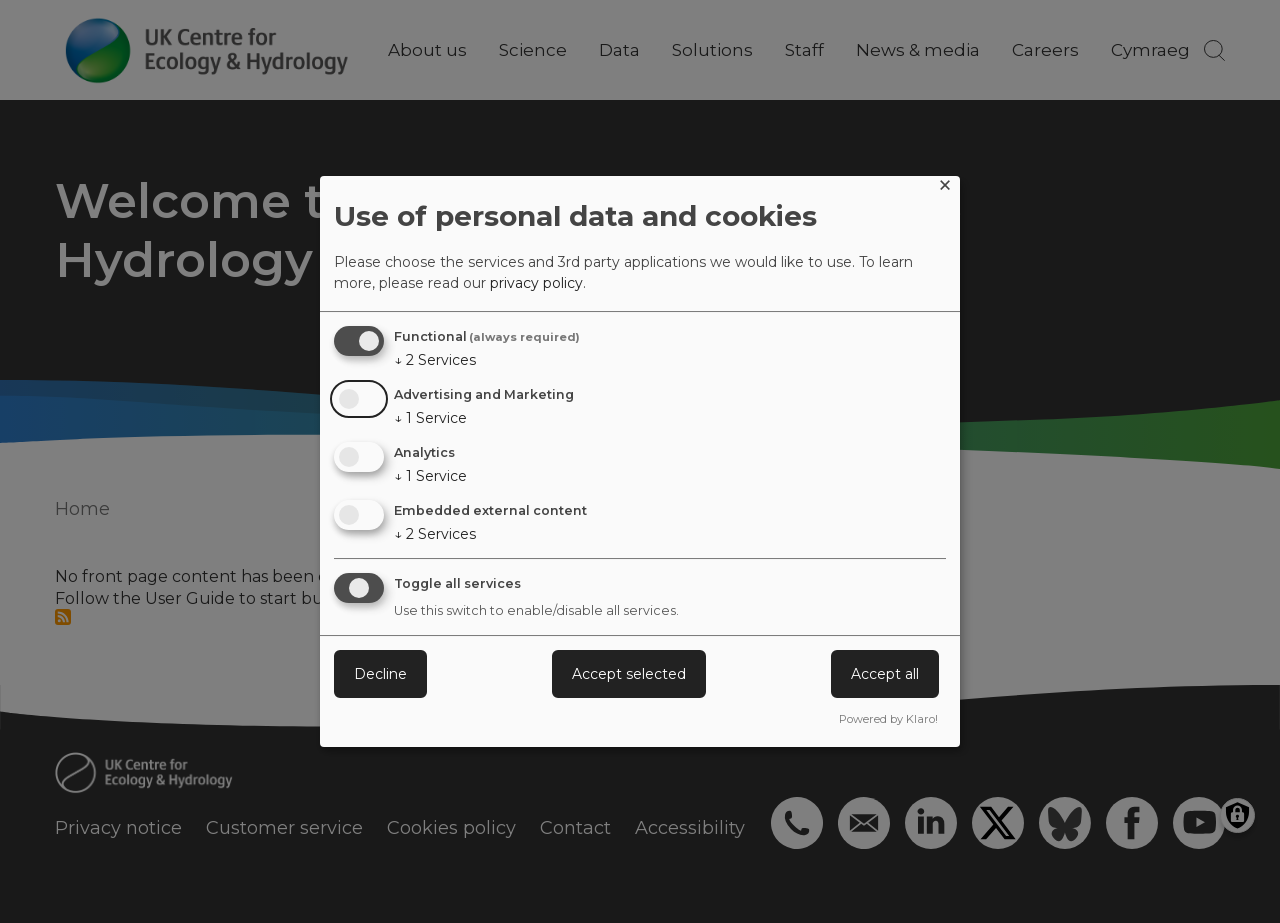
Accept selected (629, 674)
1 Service (430, 418)
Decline (380, 674)
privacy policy (536, 283)
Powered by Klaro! (888, 719)
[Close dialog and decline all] (945, 188)
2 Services (435, 360)
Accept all (885, 674)
